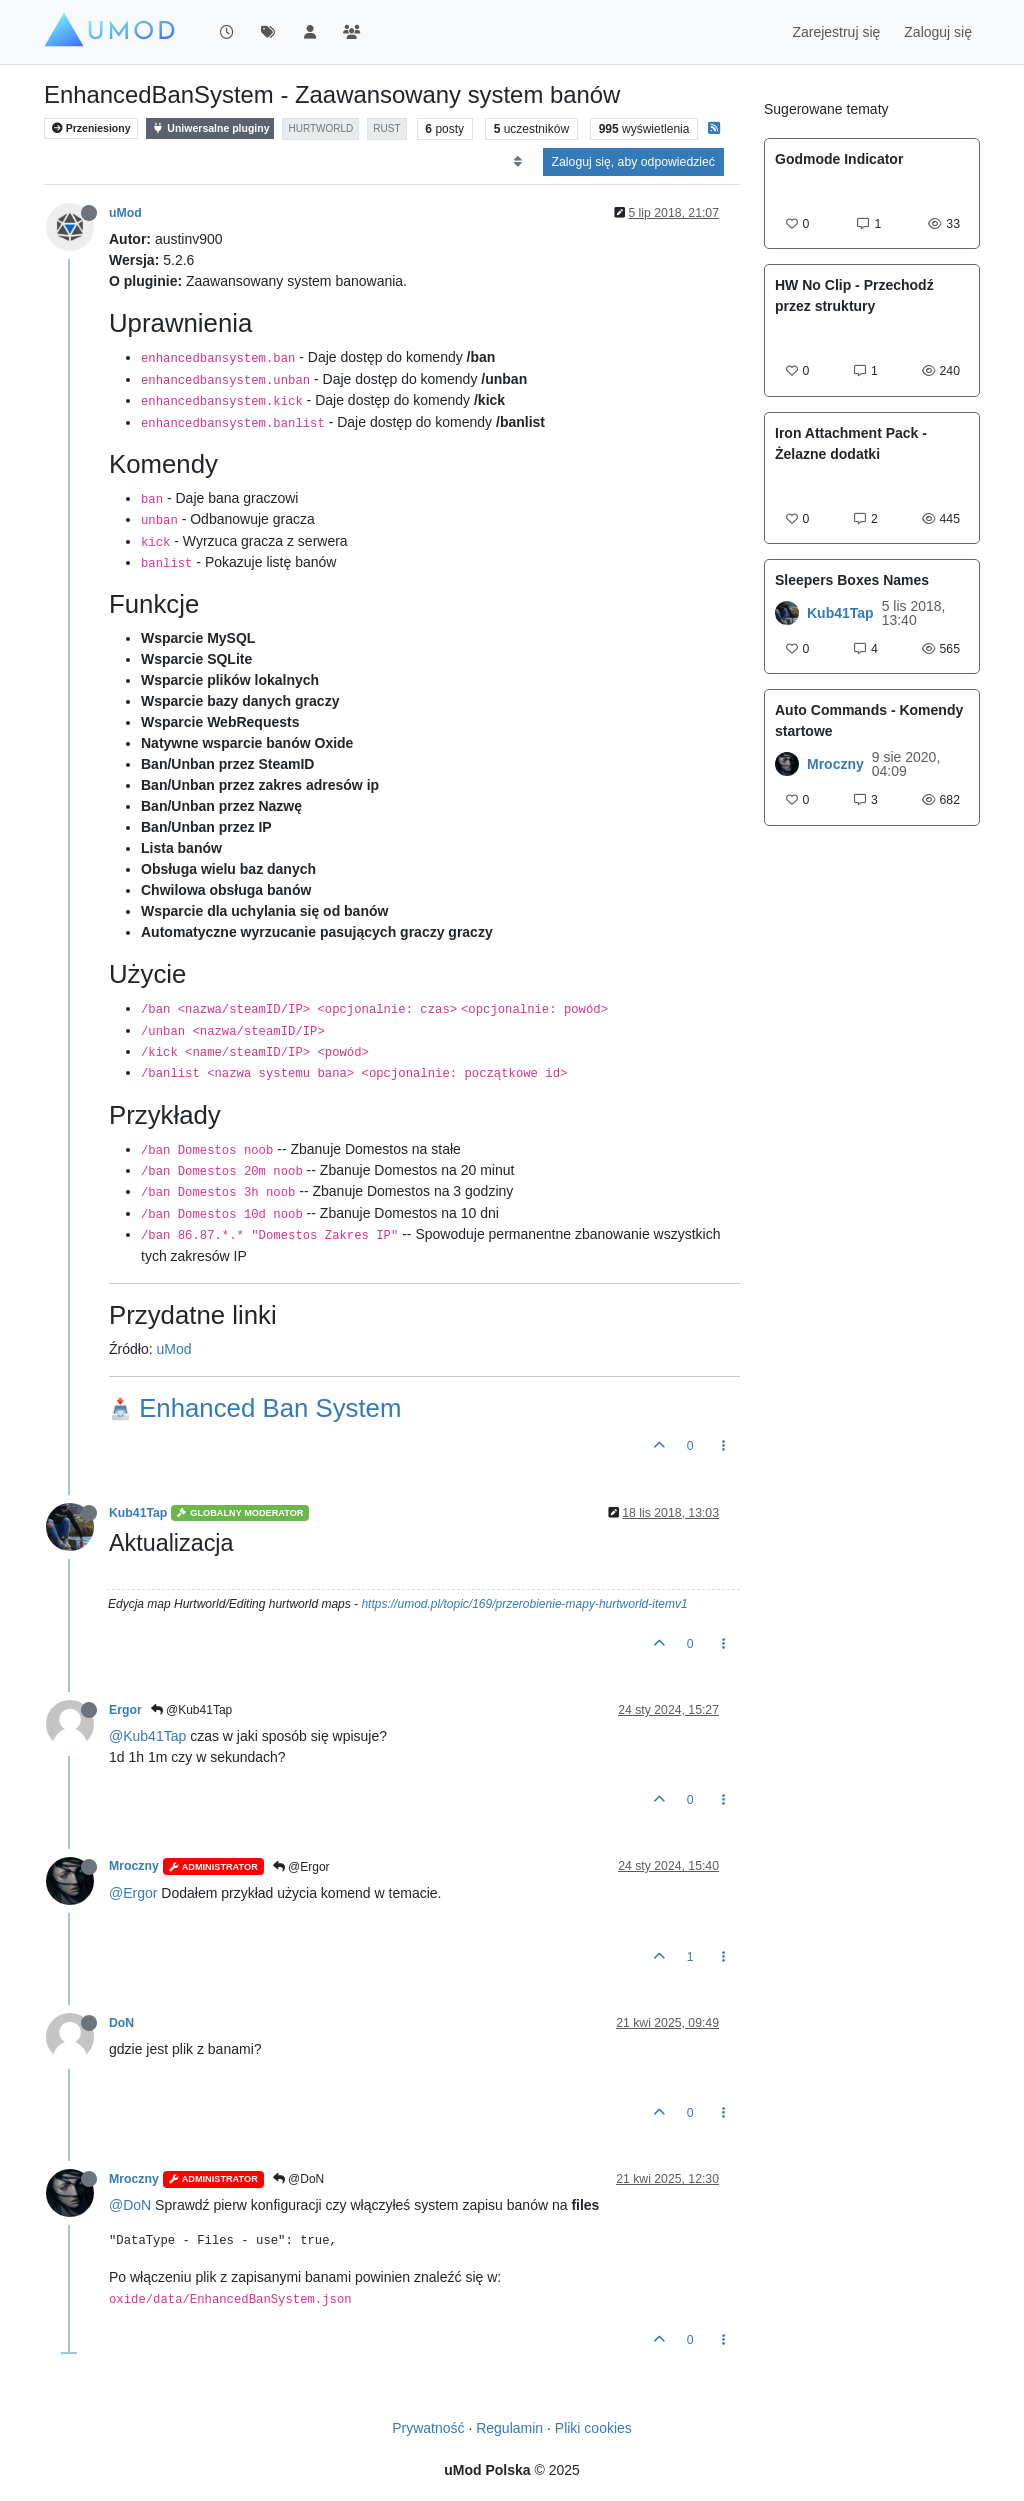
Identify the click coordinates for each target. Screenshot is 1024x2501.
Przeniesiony (91, 128)
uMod (125, 213)
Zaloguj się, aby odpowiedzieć (633, 162)
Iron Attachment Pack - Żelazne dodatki (851, 443)
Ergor (125, 1710)
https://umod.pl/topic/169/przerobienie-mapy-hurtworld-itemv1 (524, 1604)
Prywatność (428, 2428)
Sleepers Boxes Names (852, 580)
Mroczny (134, 1866)
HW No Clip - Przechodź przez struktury (854, 295)
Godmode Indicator (839, 159)
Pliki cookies (593, 2428)
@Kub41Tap (192, 1710)
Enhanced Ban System (255, 1408)
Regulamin (509, 2428)
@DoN (299, 2179)
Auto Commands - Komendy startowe (869, 720)
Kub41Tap (138, 1513)
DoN (121, 2023)
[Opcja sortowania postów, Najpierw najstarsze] (517, 162)
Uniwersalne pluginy (210, 128)
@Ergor (301, 1867)
